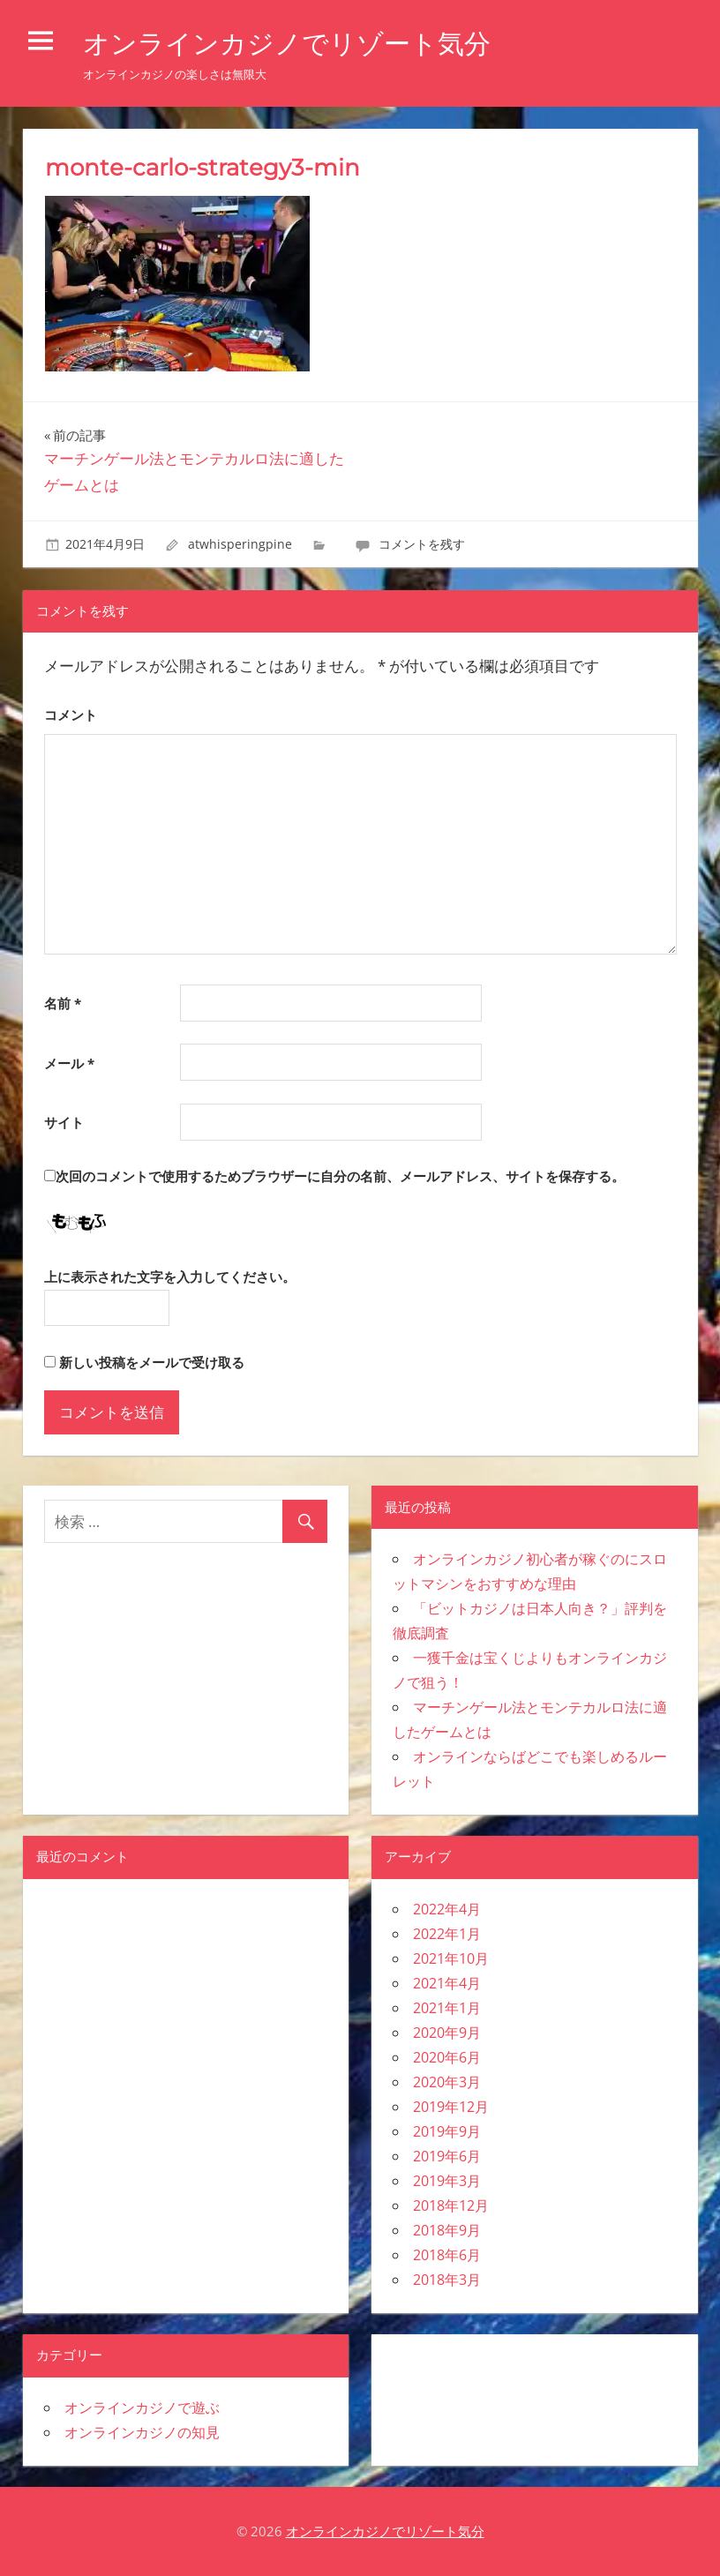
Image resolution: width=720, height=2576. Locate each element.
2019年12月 (451, 2106)
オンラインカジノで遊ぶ (142, 2407)
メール (69, 1063)
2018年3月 (447, 2279)
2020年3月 (447, 2082)
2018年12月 (451, 2205)
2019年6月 (447, 2156)
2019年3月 (447, 2180)
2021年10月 (451, 1958)
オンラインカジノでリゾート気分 (300, 43)
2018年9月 (447, 2230)
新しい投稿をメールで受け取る (151, 1362)
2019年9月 (447, 2131)
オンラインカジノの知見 (142, 2432)
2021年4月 (447, 1983)
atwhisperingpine (240, 543)
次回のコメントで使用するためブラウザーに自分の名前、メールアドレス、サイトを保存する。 (340, 1176)
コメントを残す (422, 543)
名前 (62, 1003)
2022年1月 (447, 1933)
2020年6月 (447, 2057)
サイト (64, 1122)
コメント (70, 714)
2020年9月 (447, 2032)
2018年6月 (447, 2255)
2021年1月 (447, 2008)
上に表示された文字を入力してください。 (170, 1276)
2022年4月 (447, 1909)
